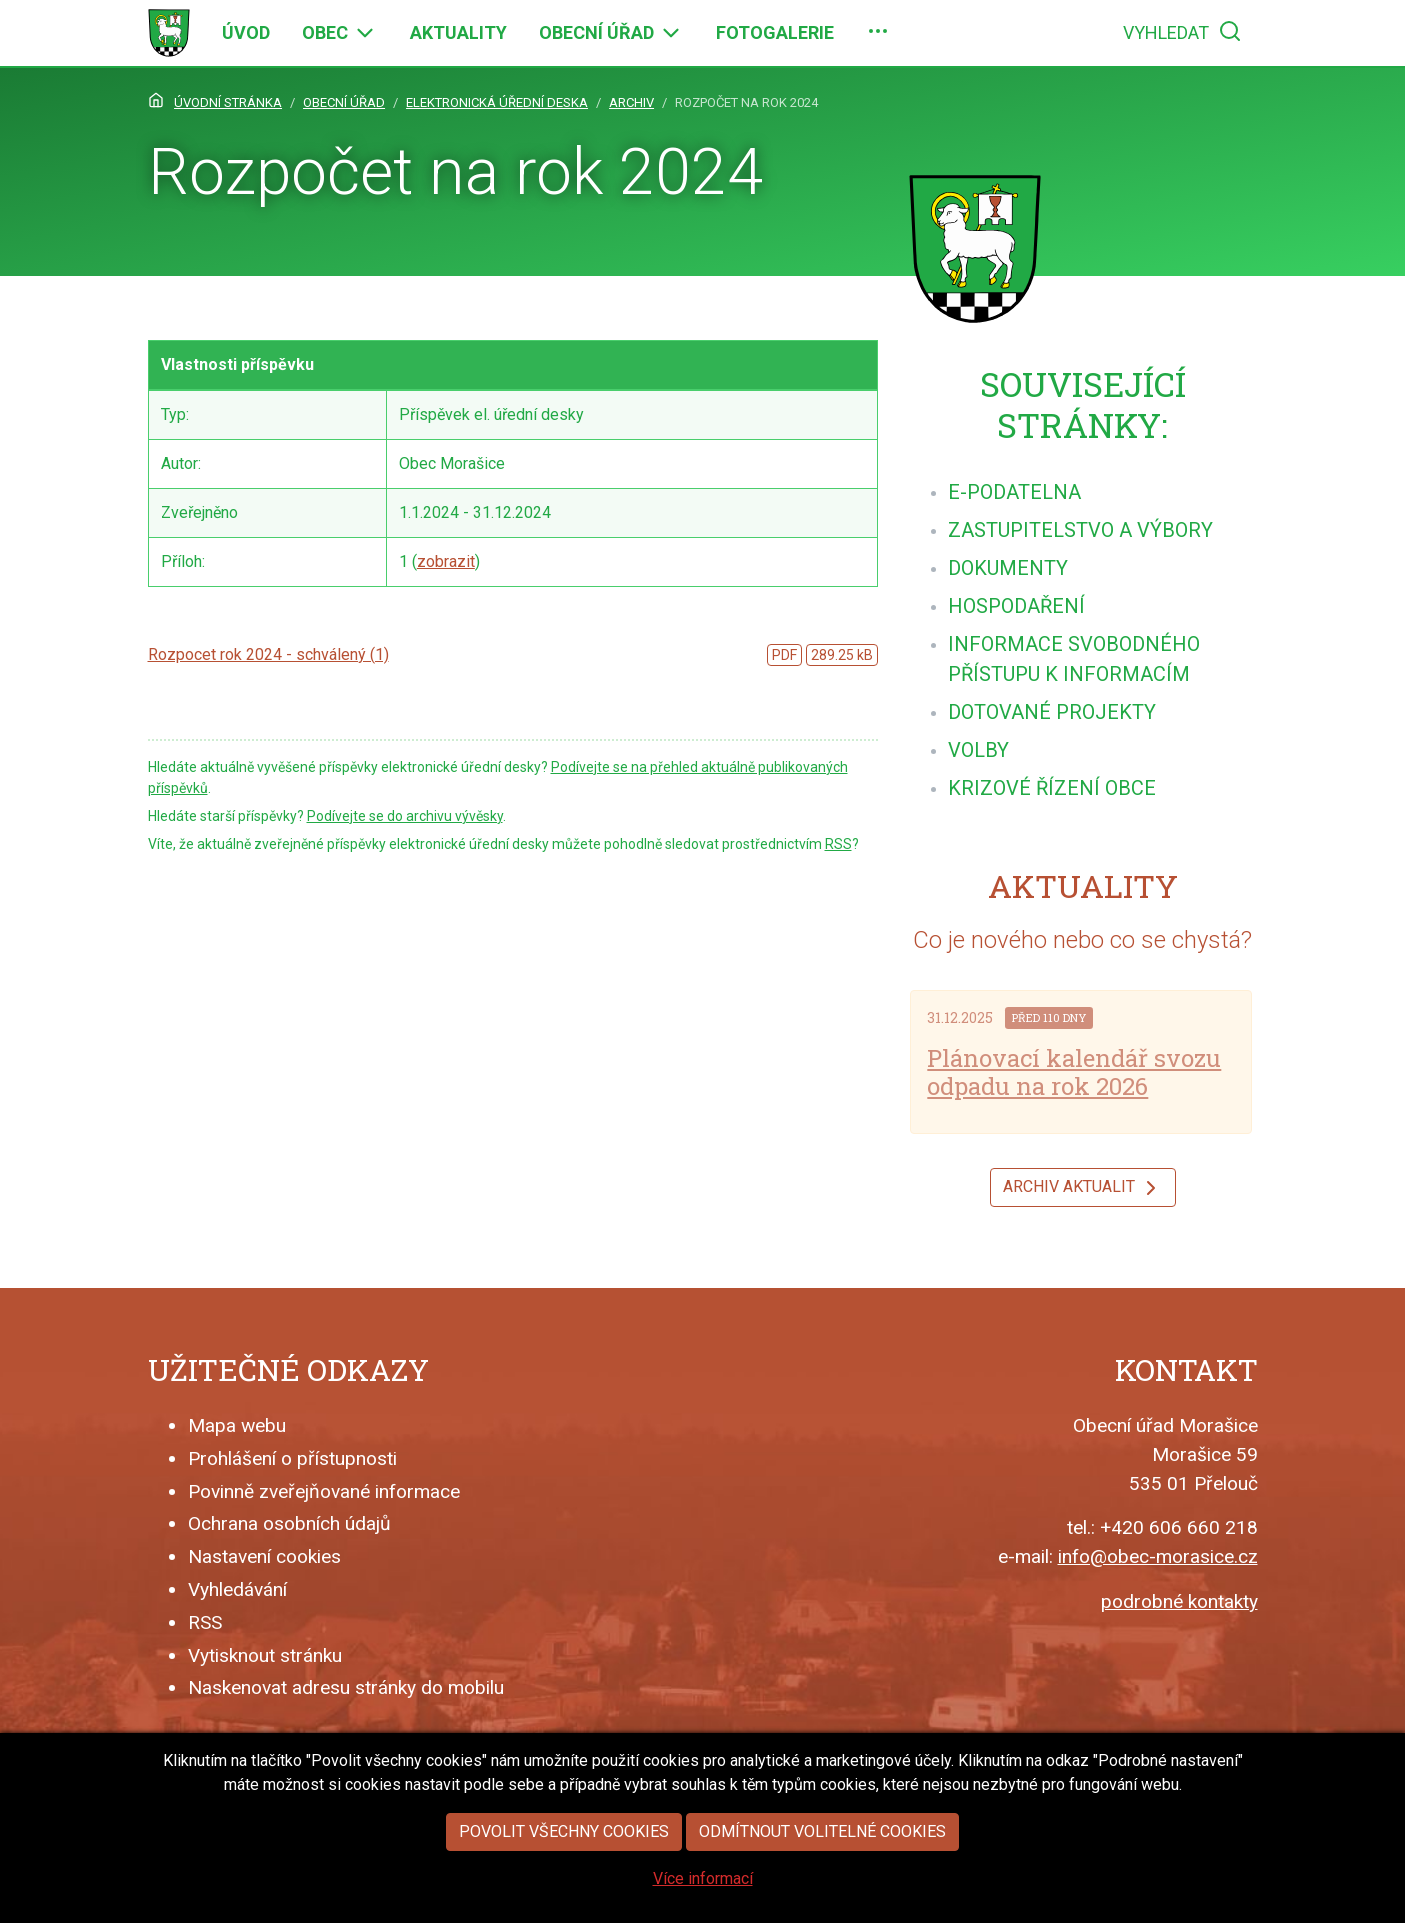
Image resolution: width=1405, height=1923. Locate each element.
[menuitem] (246, 33)
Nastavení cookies (264, 1556)
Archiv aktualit (1083, 1188)
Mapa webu (237, 1425)
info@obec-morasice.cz (1158, 1556)
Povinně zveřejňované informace (324, 1491)
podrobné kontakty (1179, 1601)
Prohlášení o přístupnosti (292, 1458)
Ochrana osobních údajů (289, 1523)
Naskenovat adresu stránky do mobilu (346, 1687)
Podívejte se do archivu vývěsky (405, 816)
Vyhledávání (237, 1589)
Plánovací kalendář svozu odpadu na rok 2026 (1074, 1072)
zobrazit (446, 561)
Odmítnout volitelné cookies (822, 1870)
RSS (838, 844)
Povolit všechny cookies (564, 1870)
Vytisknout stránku (265, 1655)
